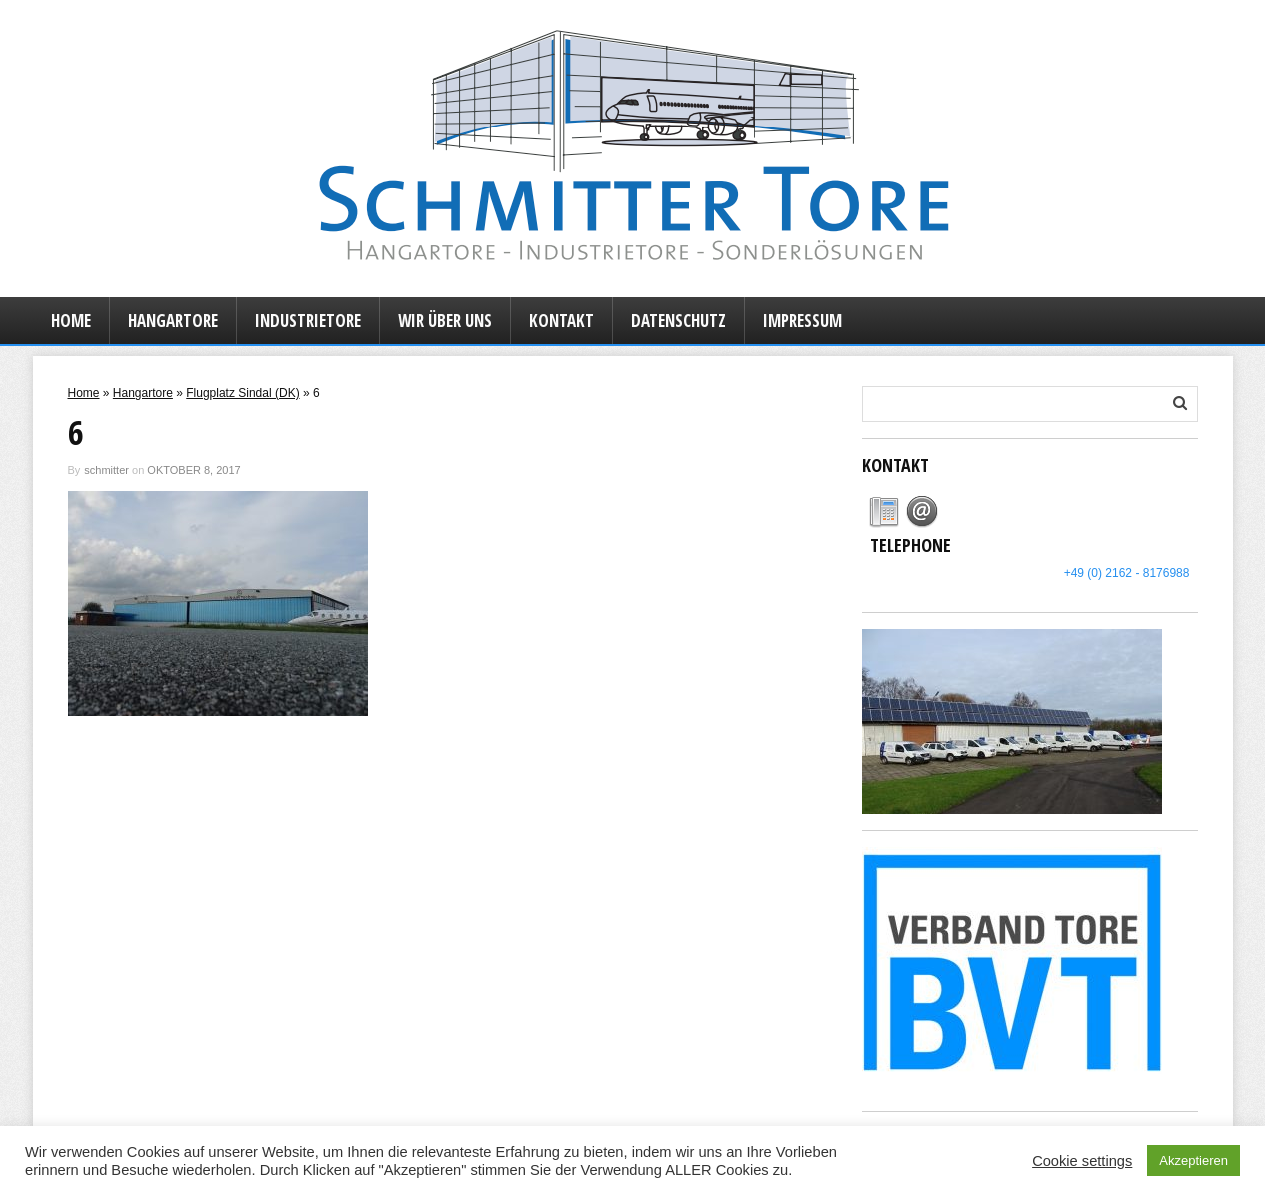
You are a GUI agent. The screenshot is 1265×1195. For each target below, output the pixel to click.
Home (71, 320)
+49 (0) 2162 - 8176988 (1127, 573)
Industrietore (308, 320)
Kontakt (561, 320)
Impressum (802, 320)
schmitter (106, 470)
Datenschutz (678, 320)
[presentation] (884, 512)
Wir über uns (445, 320)
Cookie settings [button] (1082, 1161)
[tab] (884, 512)
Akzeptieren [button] (1193, 1160)
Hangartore (173, 320)
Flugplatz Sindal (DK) (242, 393)
